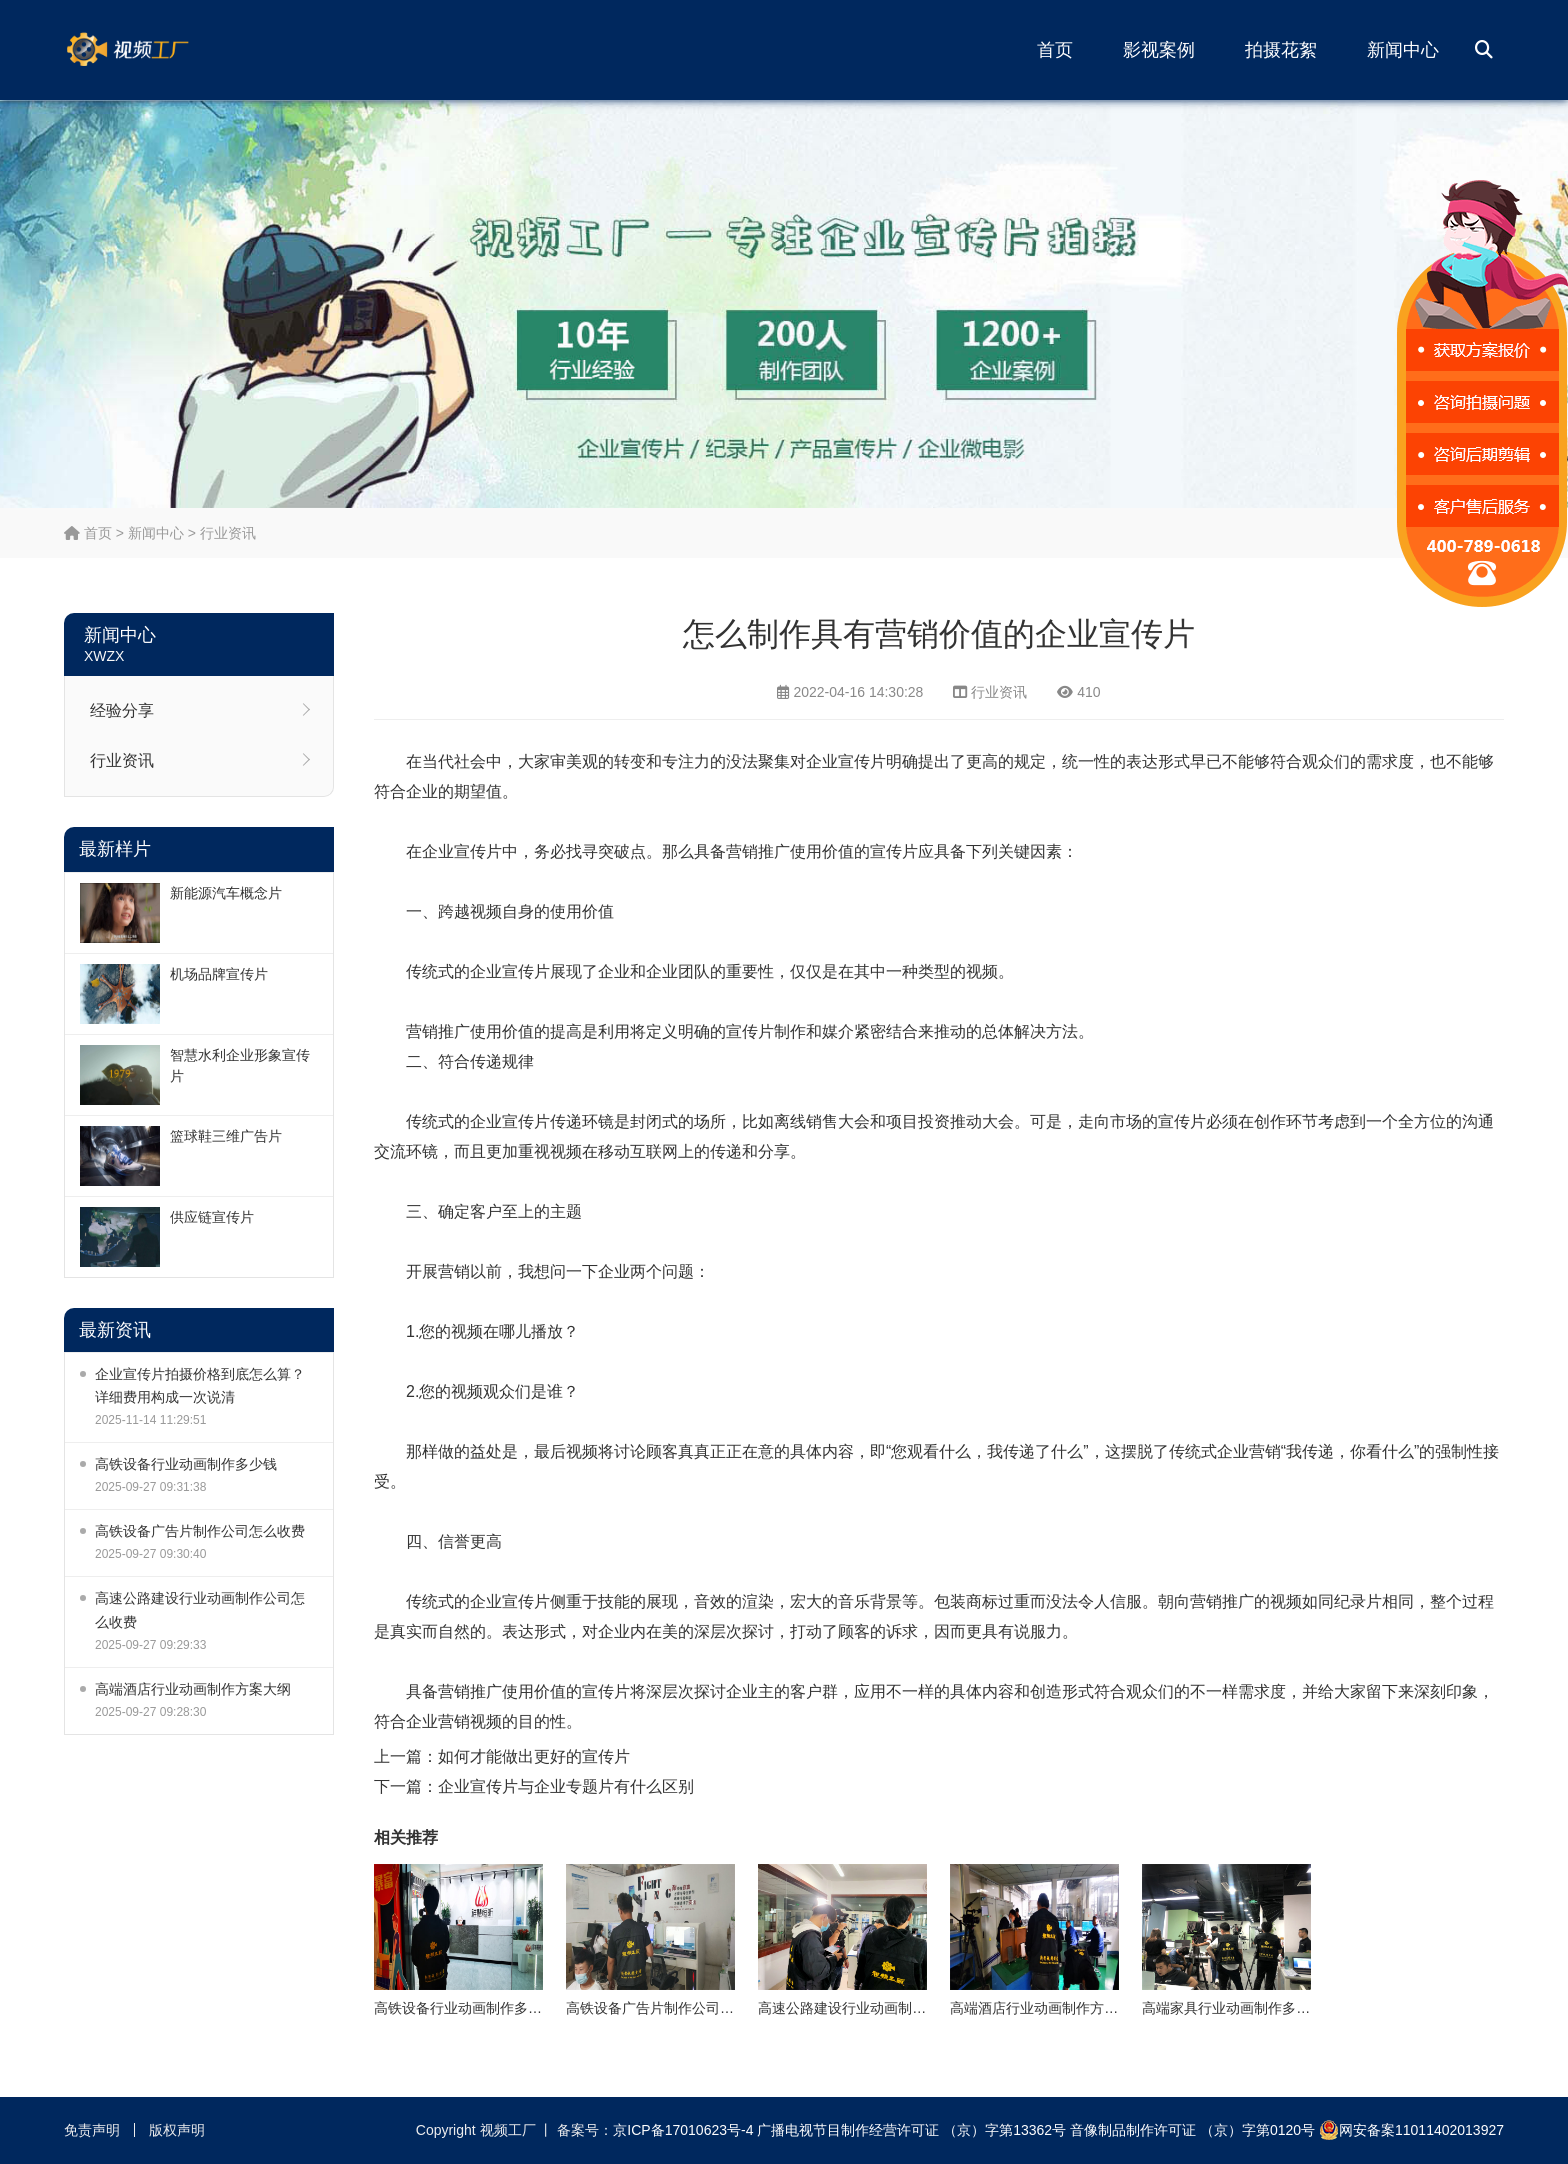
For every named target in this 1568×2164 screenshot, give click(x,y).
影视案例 (1159, 50)
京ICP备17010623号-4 (683, 2130)
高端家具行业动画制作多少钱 (1233, 2008)
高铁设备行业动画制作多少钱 (186, 1464)
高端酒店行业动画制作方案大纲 (193, 1689)
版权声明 (177, 2130)
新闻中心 (1403, 50)
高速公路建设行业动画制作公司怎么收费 (200, 1609)
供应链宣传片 (212, 1217)
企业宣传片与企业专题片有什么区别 (566, 1786)
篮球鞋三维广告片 (226, 1136)
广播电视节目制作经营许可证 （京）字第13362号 (911, 2130)
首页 (1055, 50)
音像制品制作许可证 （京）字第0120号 (1192, 2130)
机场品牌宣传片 (219, 974)
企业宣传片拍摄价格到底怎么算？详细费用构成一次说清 (200, 1385)
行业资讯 (228, 533)
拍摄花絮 (1281, 50)
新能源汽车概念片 (226, 893)
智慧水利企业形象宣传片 (240, 1065)
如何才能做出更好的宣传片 (534, 1756)
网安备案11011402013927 (1411, 2130)
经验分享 (122, 710)
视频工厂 (159, 50)
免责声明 (92, 2130)
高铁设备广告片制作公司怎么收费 (200, 1531)
